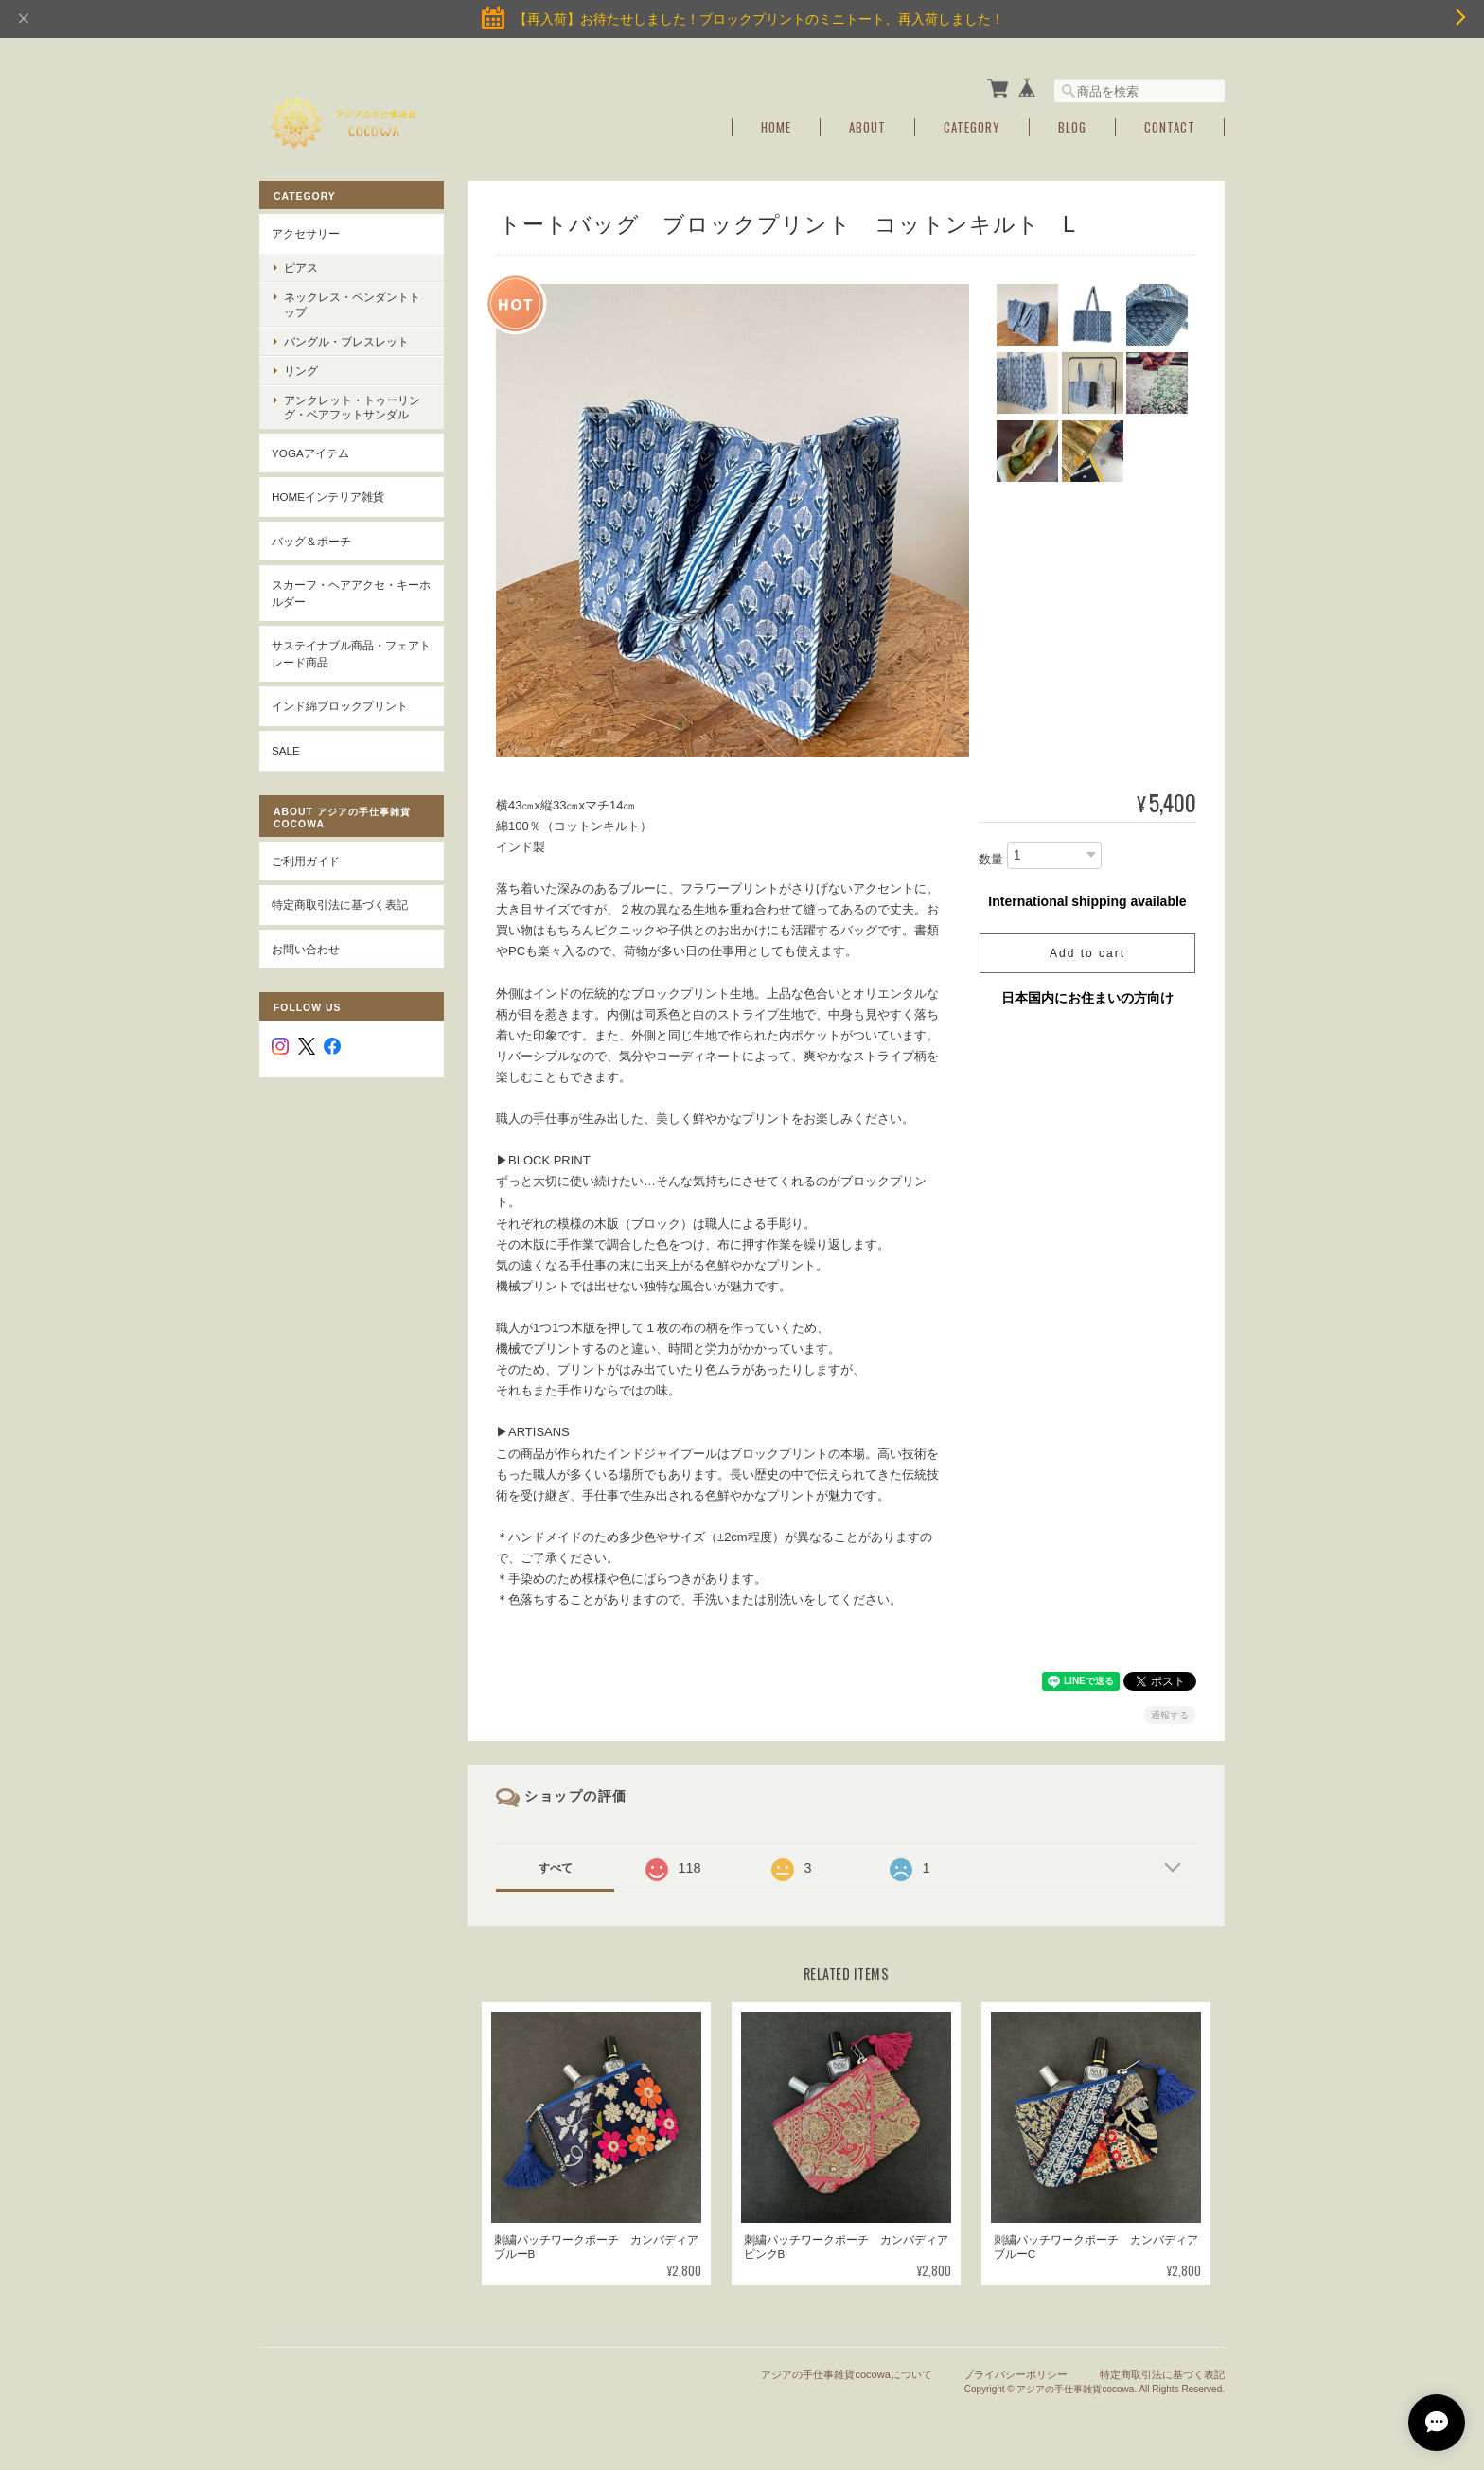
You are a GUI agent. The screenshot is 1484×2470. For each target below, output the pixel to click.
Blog (1072, 125)
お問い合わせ (306, 946)
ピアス (301, 265)
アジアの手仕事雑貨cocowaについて (846, 2372)
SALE (286, 748)
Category (972, 125)
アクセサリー (306, 231)
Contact (1169, 125)
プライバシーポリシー (1015, 2372)
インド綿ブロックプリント (340, 704)
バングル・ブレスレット (346, 339)
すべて (556, 1866)
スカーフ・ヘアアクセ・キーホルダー (351, 591)
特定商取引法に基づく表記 (340, 903)
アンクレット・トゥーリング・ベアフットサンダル (352, 405)
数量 (991, 857)
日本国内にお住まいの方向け (1087, 996)
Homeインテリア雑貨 (328, 495)
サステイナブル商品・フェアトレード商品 (351, 651)
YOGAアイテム (310, 450)
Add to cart (1087, 951)
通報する (1170, 1713)
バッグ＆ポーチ (311, 539)
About (867, 125)
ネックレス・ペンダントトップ (352, 302)
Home (776, 125)
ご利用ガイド (306, 858)
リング (301, 369)
